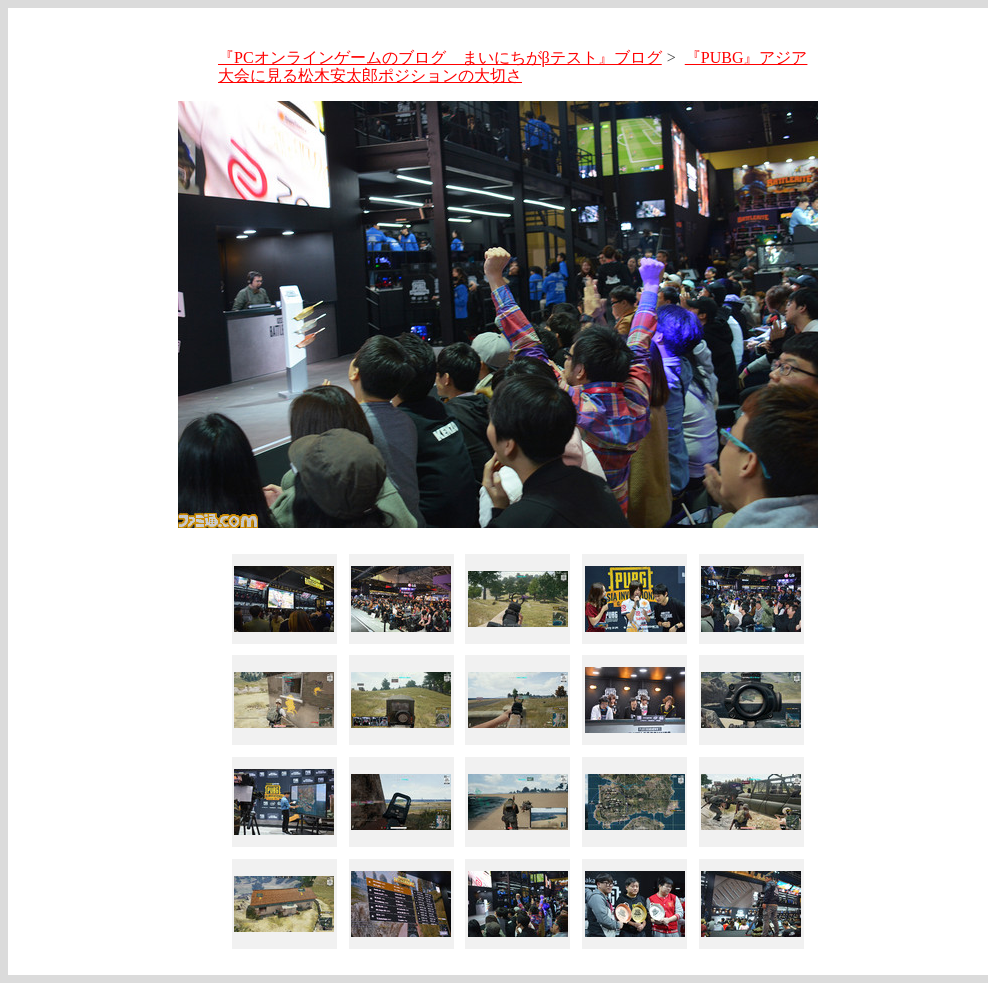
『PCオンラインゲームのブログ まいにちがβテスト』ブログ (440, 57)
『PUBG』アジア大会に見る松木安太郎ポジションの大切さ (512, 66)
